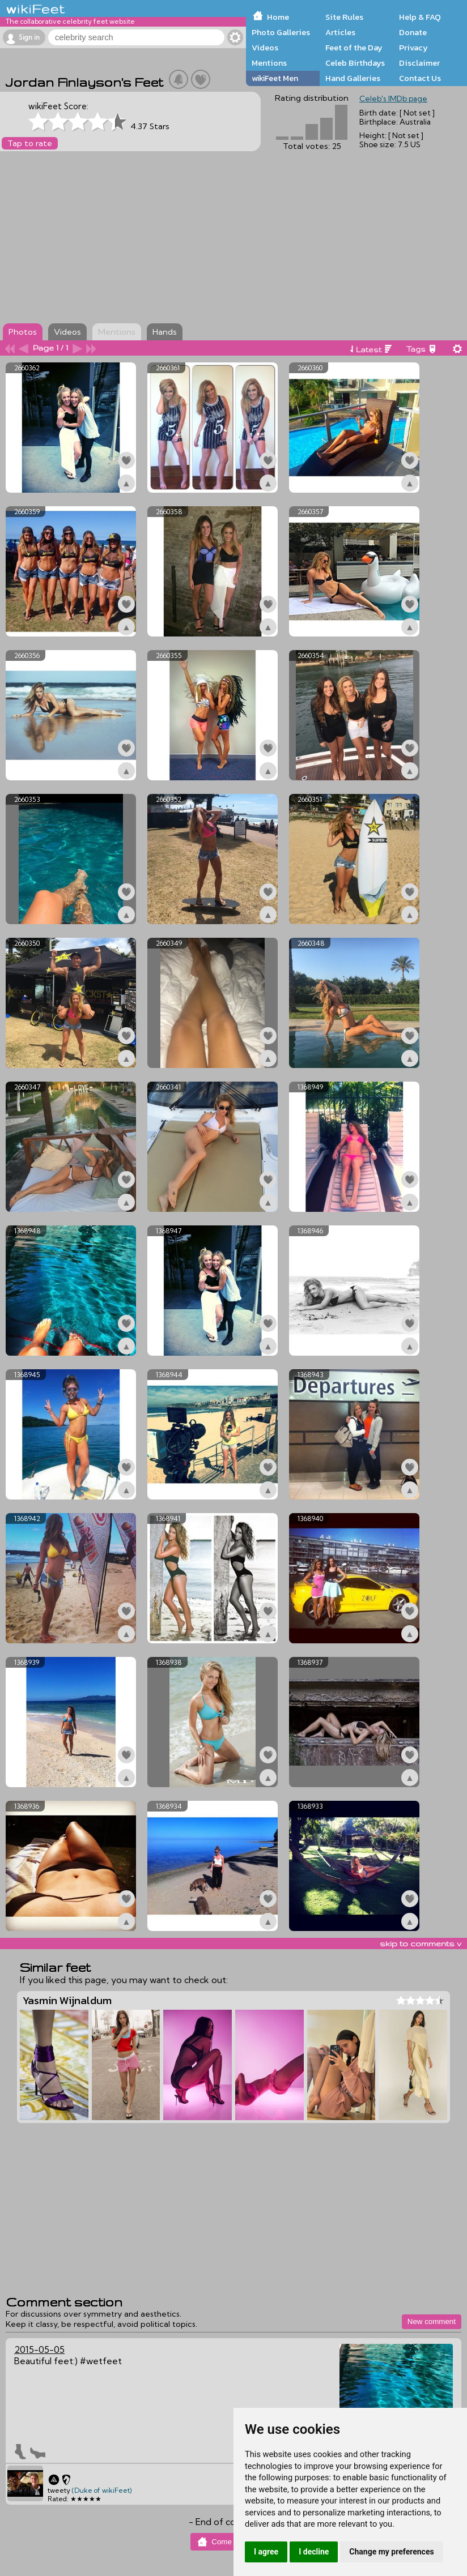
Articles (340, 32)
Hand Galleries (352, 78)
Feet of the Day (354, 47)
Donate (413, 32)
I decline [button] (314, 2551)
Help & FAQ (420, 17)
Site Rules (344, 17)
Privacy (413, 47)
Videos (265, 47)
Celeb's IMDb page (393, 98)
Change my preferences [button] (391, 2551)
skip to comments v (420, 1943)
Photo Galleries (281, 32)
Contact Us (420, 78)
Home (278, 17)
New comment (431, 2321)
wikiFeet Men (275, 78)
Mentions (269, 63)
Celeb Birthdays (355, 63)
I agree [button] (266, 2551)
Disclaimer (419, 63)
